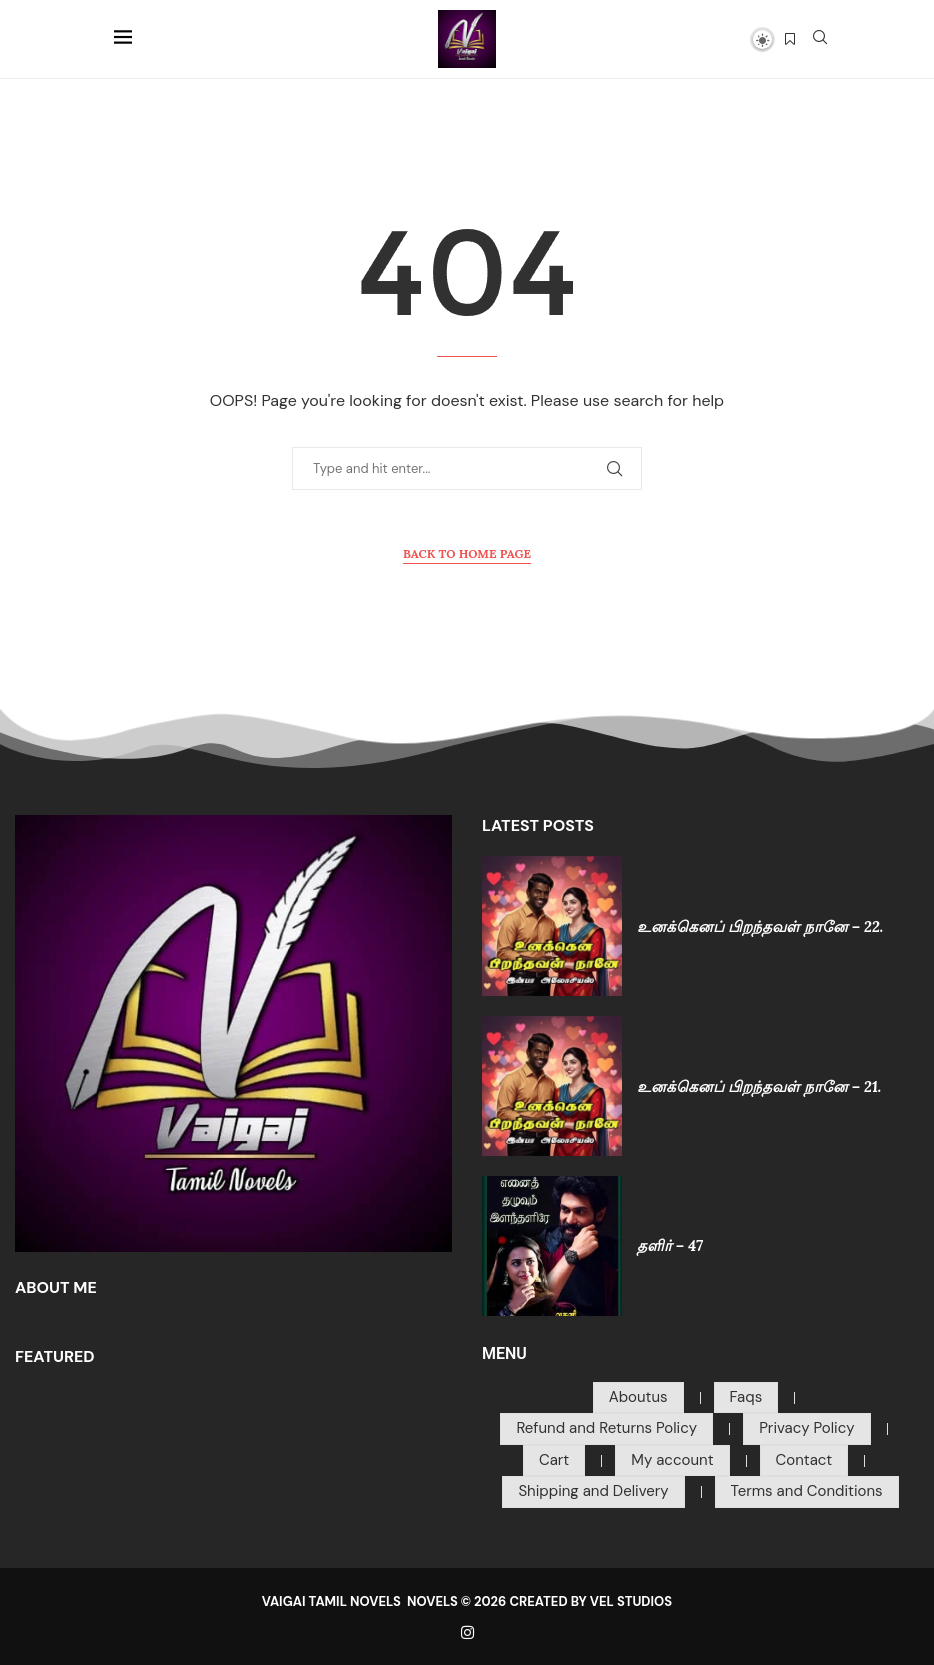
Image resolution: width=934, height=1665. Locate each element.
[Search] (820, 39)
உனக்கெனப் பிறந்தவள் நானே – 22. (760, 926)
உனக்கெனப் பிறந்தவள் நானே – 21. (759, 1086)
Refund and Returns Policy (606, 1428)
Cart (554, 1460)
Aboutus (638, 1397)
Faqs (746, 1397)
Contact (804, 1460)
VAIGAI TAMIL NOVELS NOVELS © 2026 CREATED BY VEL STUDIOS (467, 1601)
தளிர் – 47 (670, 1245)
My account (672, 1460)
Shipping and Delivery (593, 1491)
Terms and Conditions (807, 1491)
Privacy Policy (806, 1428)
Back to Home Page (467, 553)
